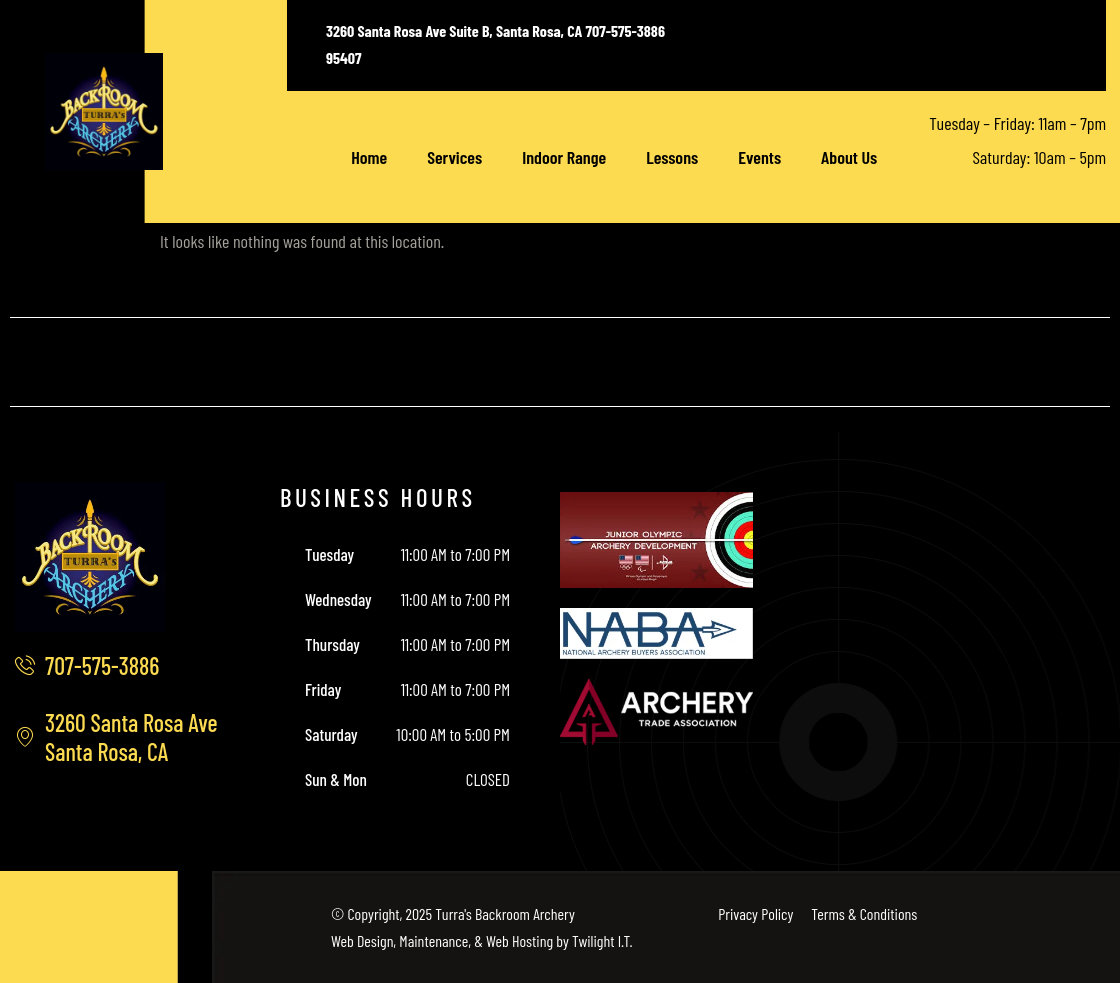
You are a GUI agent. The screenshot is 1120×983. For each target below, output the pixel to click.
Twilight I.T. (602, 940)
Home (369, 157)
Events (759, 157)
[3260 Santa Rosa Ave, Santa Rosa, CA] (980, 642)
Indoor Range (564, 157)
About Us (849, 157)
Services (454, 157)
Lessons (672, 157)
